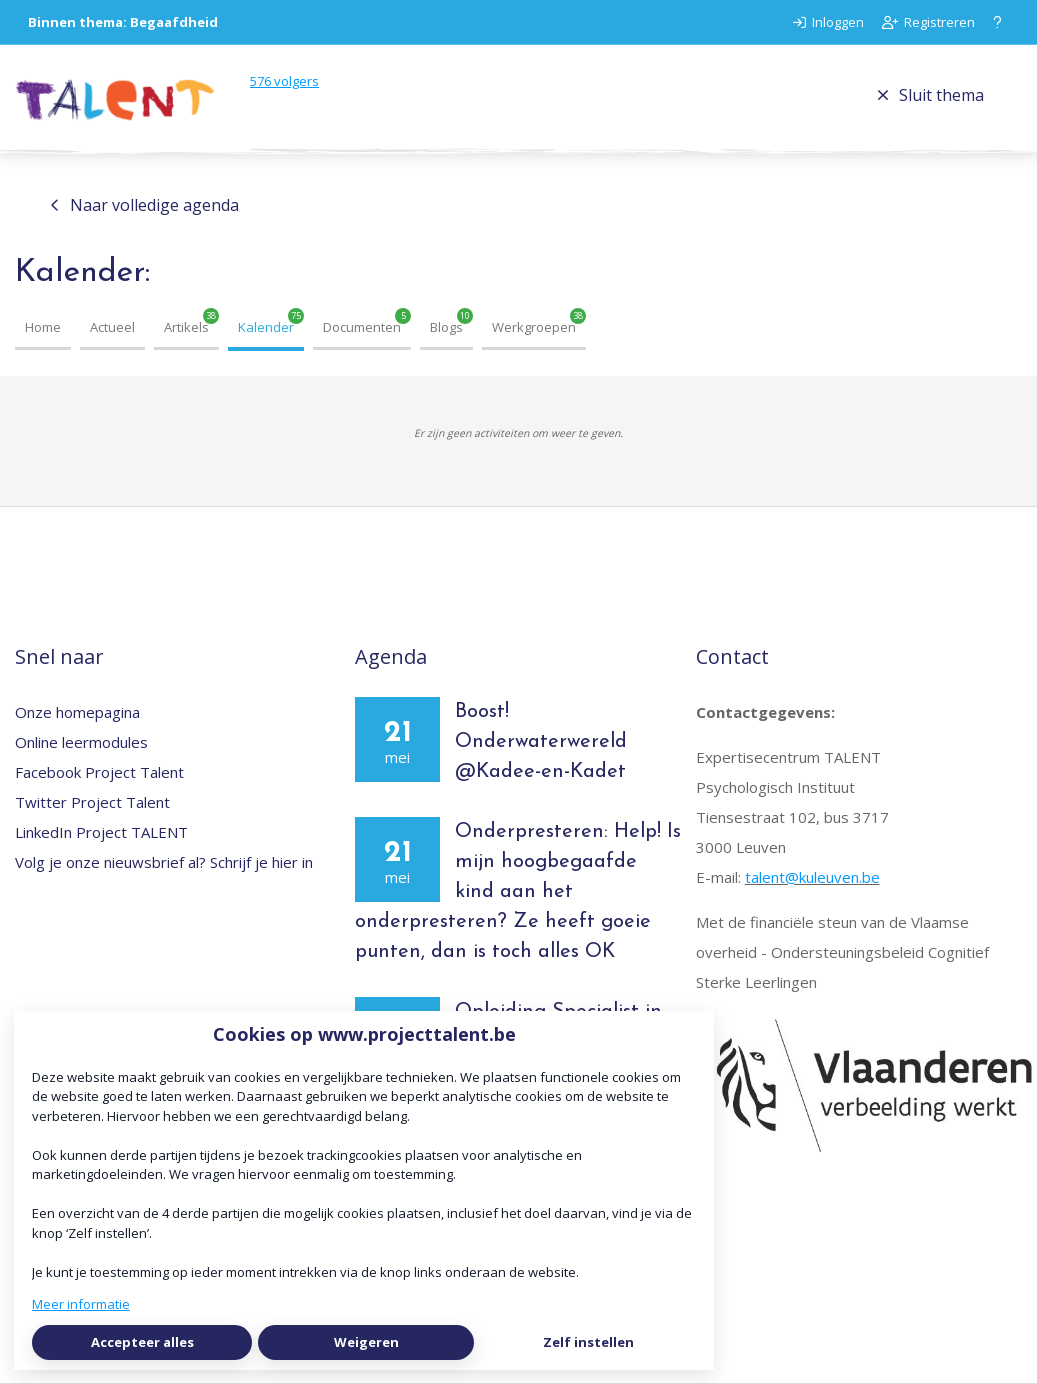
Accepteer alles (142, 1342)
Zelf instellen (588, 1342)
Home (43, 327)
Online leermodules (81, 742)
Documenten (362, 327)
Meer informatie (81, 1304)
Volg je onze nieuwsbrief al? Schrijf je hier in (164, 862)
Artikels (186, 327)
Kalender (266, 327)
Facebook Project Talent (99, 772)
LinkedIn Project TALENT (101, 832)
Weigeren (366, 1342)
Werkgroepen (534, 327)
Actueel (112, 327)
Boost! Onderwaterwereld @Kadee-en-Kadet (544, 742)
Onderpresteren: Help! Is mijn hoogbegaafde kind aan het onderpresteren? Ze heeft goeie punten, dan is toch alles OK (518, 892)
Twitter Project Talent (92, 802)
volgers (284, 81)
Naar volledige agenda (144, 205)
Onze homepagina (77, 712)
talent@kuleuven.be (812, 877)
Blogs (446, 327)
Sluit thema (930, 95)
